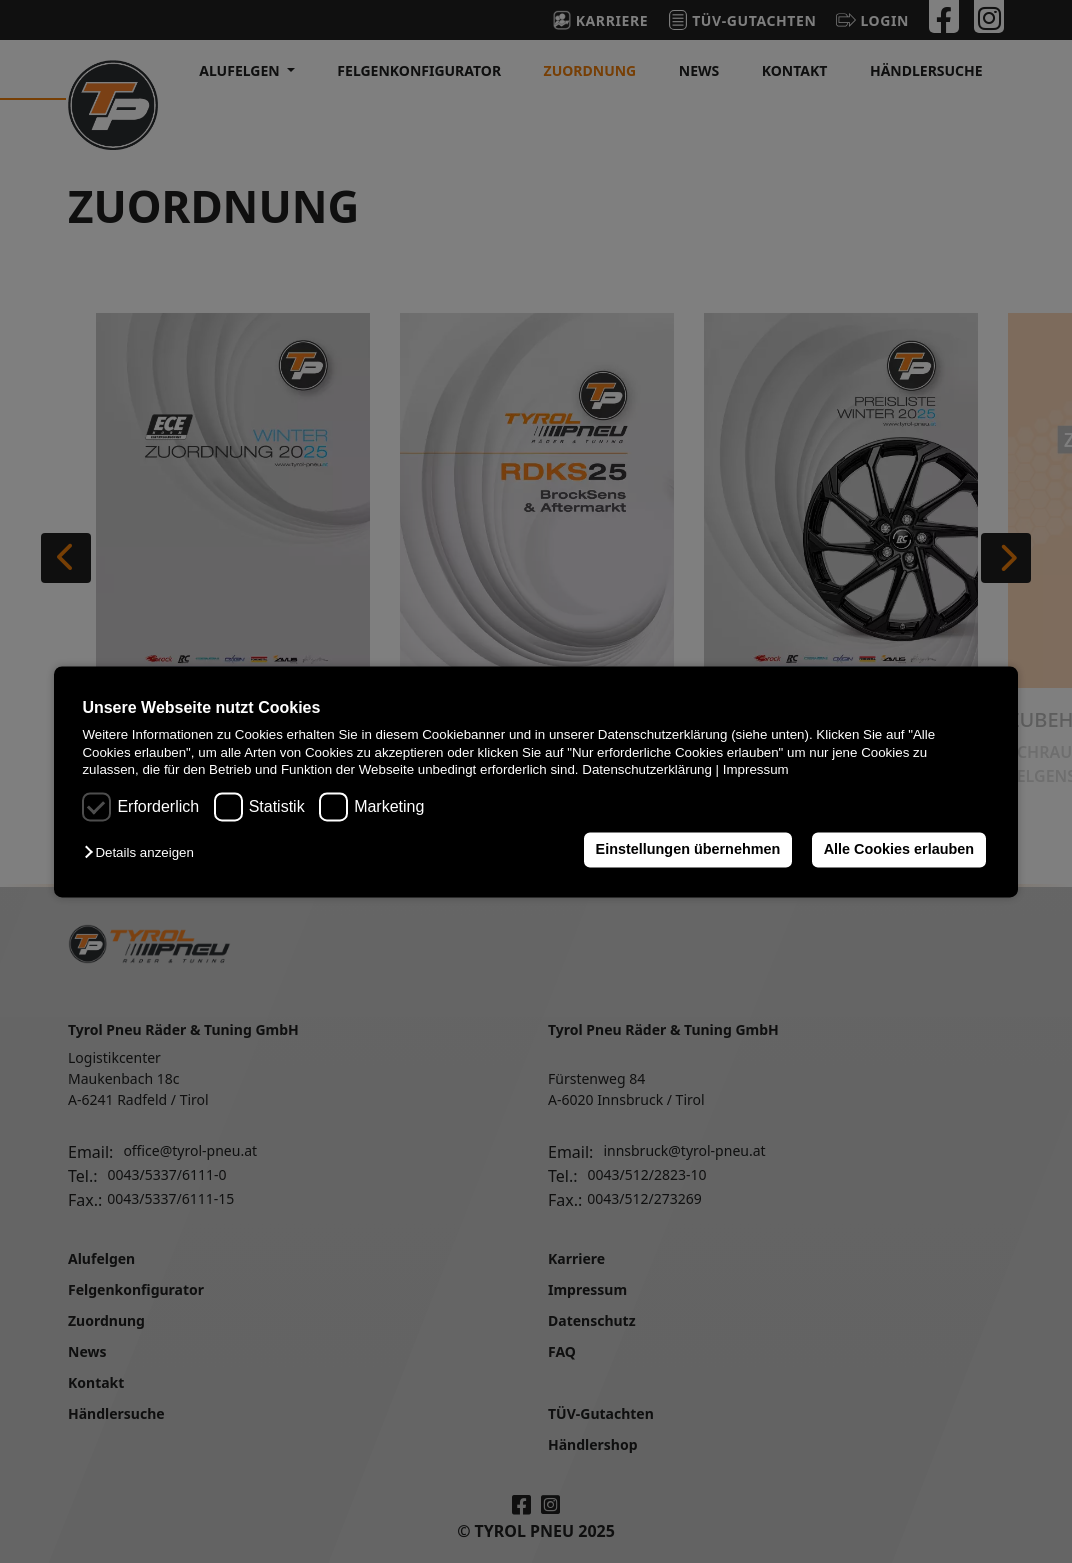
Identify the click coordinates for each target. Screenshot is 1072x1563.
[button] (143, 853)
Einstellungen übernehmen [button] (688, 850)
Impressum (756, 769)
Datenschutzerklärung (647, 769)
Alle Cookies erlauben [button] (899, 850)
